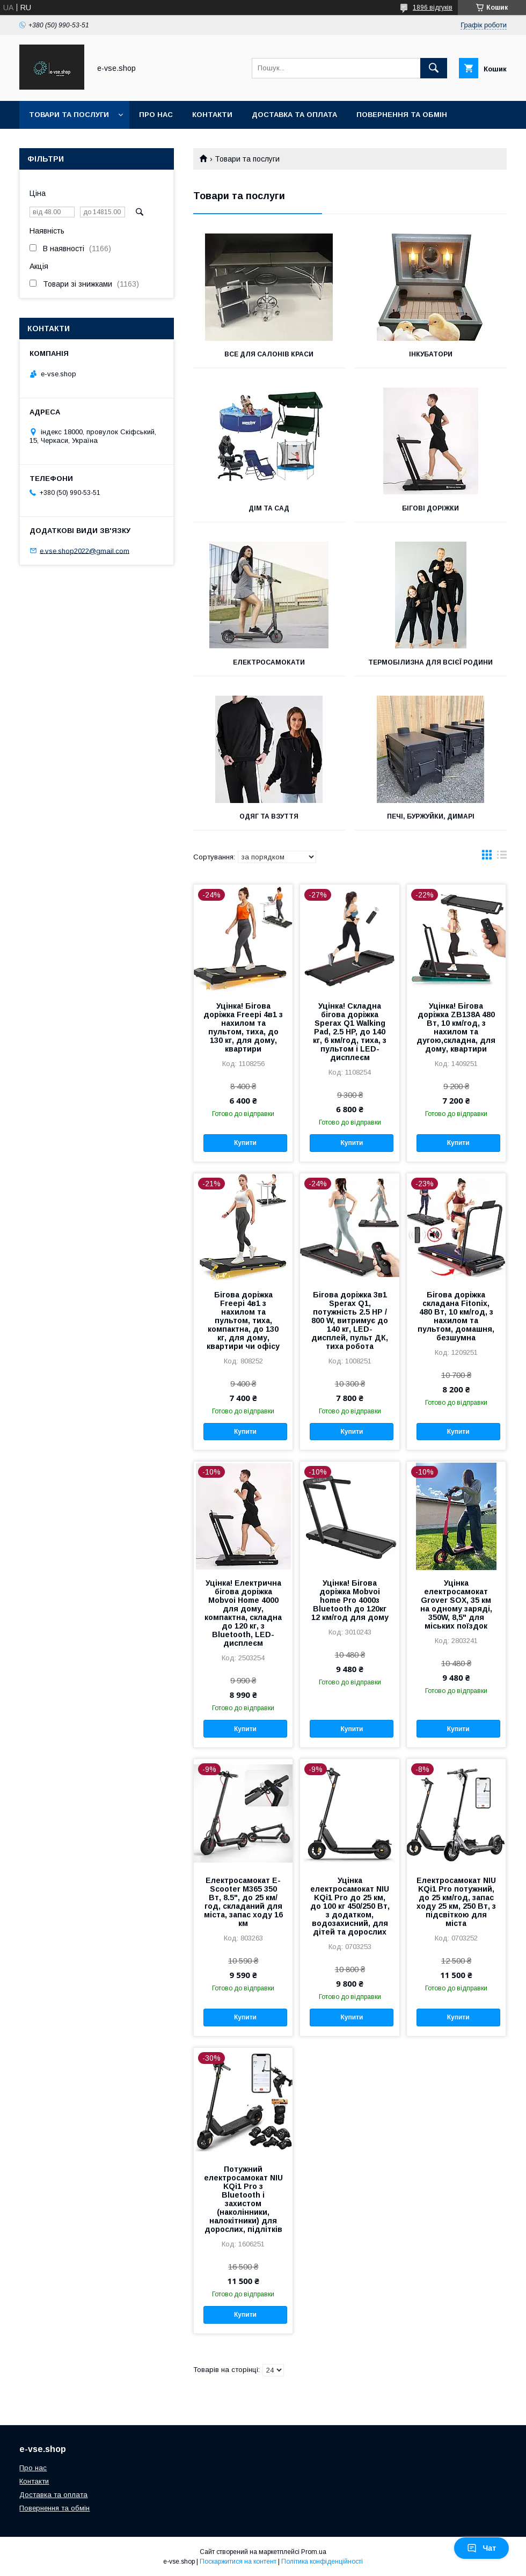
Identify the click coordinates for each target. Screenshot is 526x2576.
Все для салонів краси (268, 354)
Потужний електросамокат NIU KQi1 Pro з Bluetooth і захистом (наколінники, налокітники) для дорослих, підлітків (243, 2199)
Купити (245, 1143)
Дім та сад (269, 508)
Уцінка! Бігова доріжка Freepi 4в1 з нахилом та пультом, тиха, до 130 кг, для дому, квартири (243, 1027)
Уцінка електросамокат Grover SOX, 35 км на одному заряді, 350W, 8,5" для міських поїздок (456, 1604)
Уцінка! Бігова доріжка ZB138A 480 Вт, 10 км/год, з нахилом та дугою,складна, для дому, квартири (456, 1027)
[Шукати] (433, 68)
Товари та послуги (69, 115)
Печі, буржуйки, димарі (430, 816)
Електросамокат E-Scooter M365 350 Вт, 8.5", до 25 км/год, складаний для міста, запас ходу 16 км (243, 1902)
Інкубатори (430, 354)
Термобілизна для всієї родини (430, 662)
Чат (481, 2548)
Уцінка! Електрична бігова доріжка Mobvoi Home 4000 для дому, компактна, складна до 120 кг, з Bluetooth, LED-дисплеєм (243, 1613)
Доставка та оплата (294, 115)
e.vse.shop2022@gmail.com (84, 550)
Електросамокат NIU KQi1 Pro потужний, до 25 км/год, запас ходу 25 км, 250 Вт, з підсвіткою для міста (456, 1902)
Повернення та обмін (401, 115)
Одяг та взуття (268, 816)
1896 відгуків (432, 7)
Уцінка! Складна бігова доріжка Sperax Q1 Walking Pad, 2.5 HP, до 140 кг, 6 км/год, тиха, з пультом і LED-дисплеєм (349, 1032)
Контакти (212, 115)
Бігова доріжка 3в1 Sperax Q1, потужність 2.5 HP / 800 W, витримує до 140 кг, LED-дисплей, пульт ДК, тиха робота (349, 1320)
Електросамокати (269, 662)
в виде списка (502, 857)
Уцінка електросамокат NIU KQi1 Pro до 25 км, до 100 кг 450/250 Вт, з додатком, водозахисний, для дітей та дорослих (350, 1906)
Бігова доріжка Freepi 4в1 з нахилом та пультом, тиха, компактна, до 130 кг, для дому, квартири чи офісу (243, 1320)
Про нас (156, 115)
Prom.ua (313, 2552)
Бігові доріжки (430, 508)
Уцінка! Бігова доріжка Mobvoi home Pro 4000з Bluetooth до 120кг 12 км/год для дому (350, 1600)
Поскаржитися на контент (238, 2561)
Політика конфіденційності (322, 2561)
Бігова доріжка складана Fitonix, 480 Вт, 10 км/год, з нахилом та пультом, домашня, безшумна (456, 1316)
